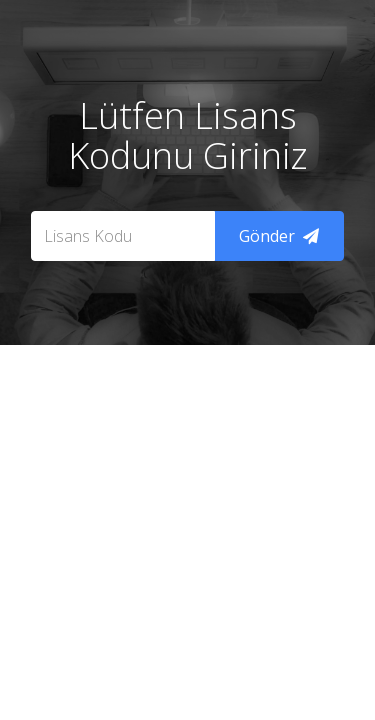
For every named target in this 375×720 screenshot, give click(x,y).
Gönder (279, 236)
